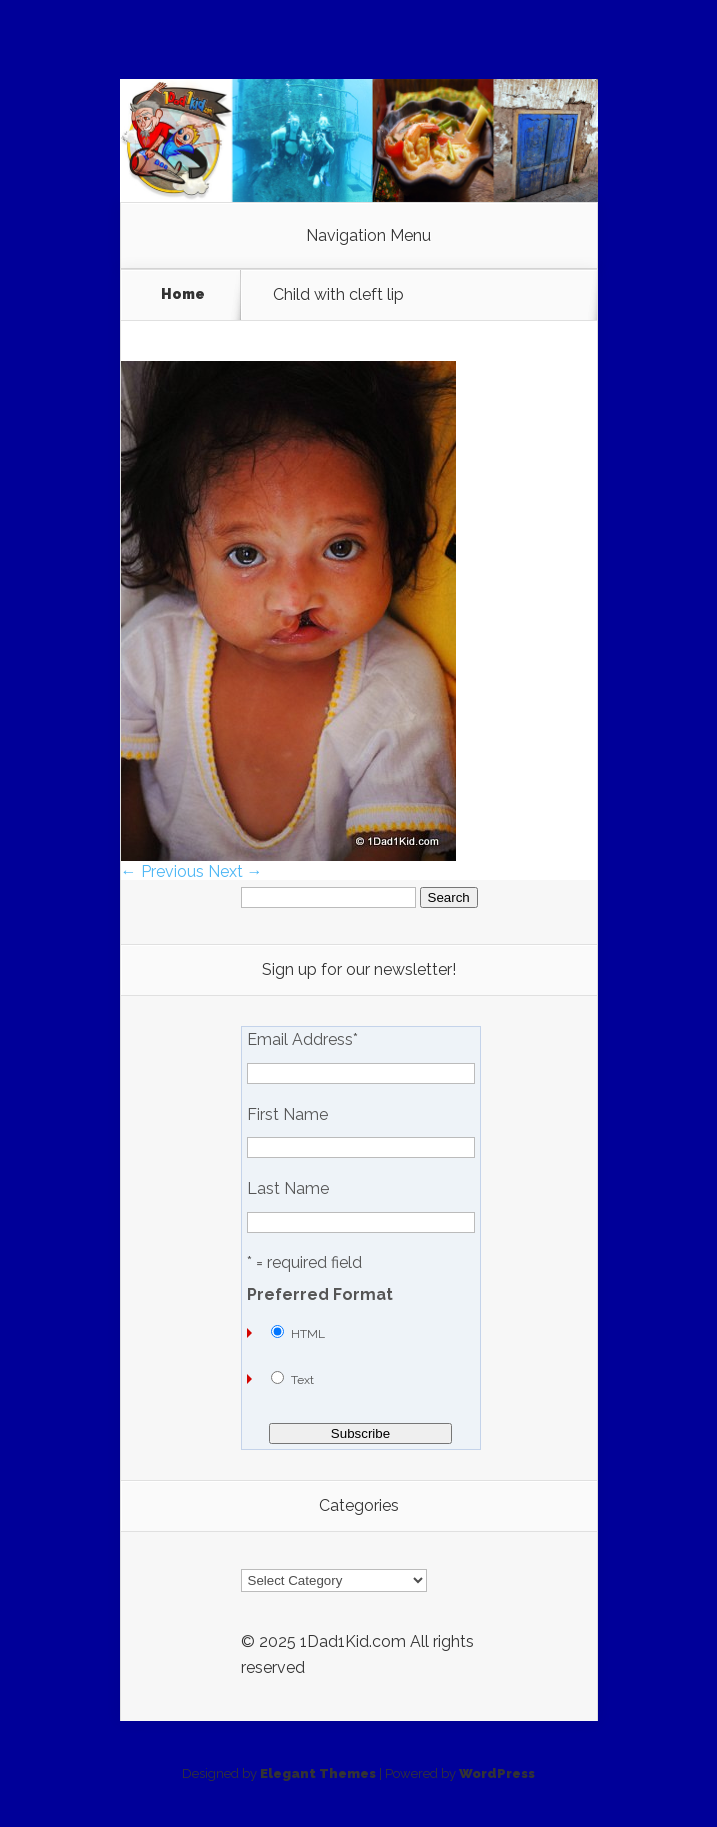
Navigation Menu (368, 236)
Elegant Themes (318, 1773)
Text (302, 1380)
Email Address (302, 1040)
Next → (235, 871)
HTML (308, 1334)
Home (183, 294)
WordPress (497, 1773)
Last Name (288, 1189)
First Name (287, 1115)
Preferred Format (320, 1295)
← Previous (162, 871)
